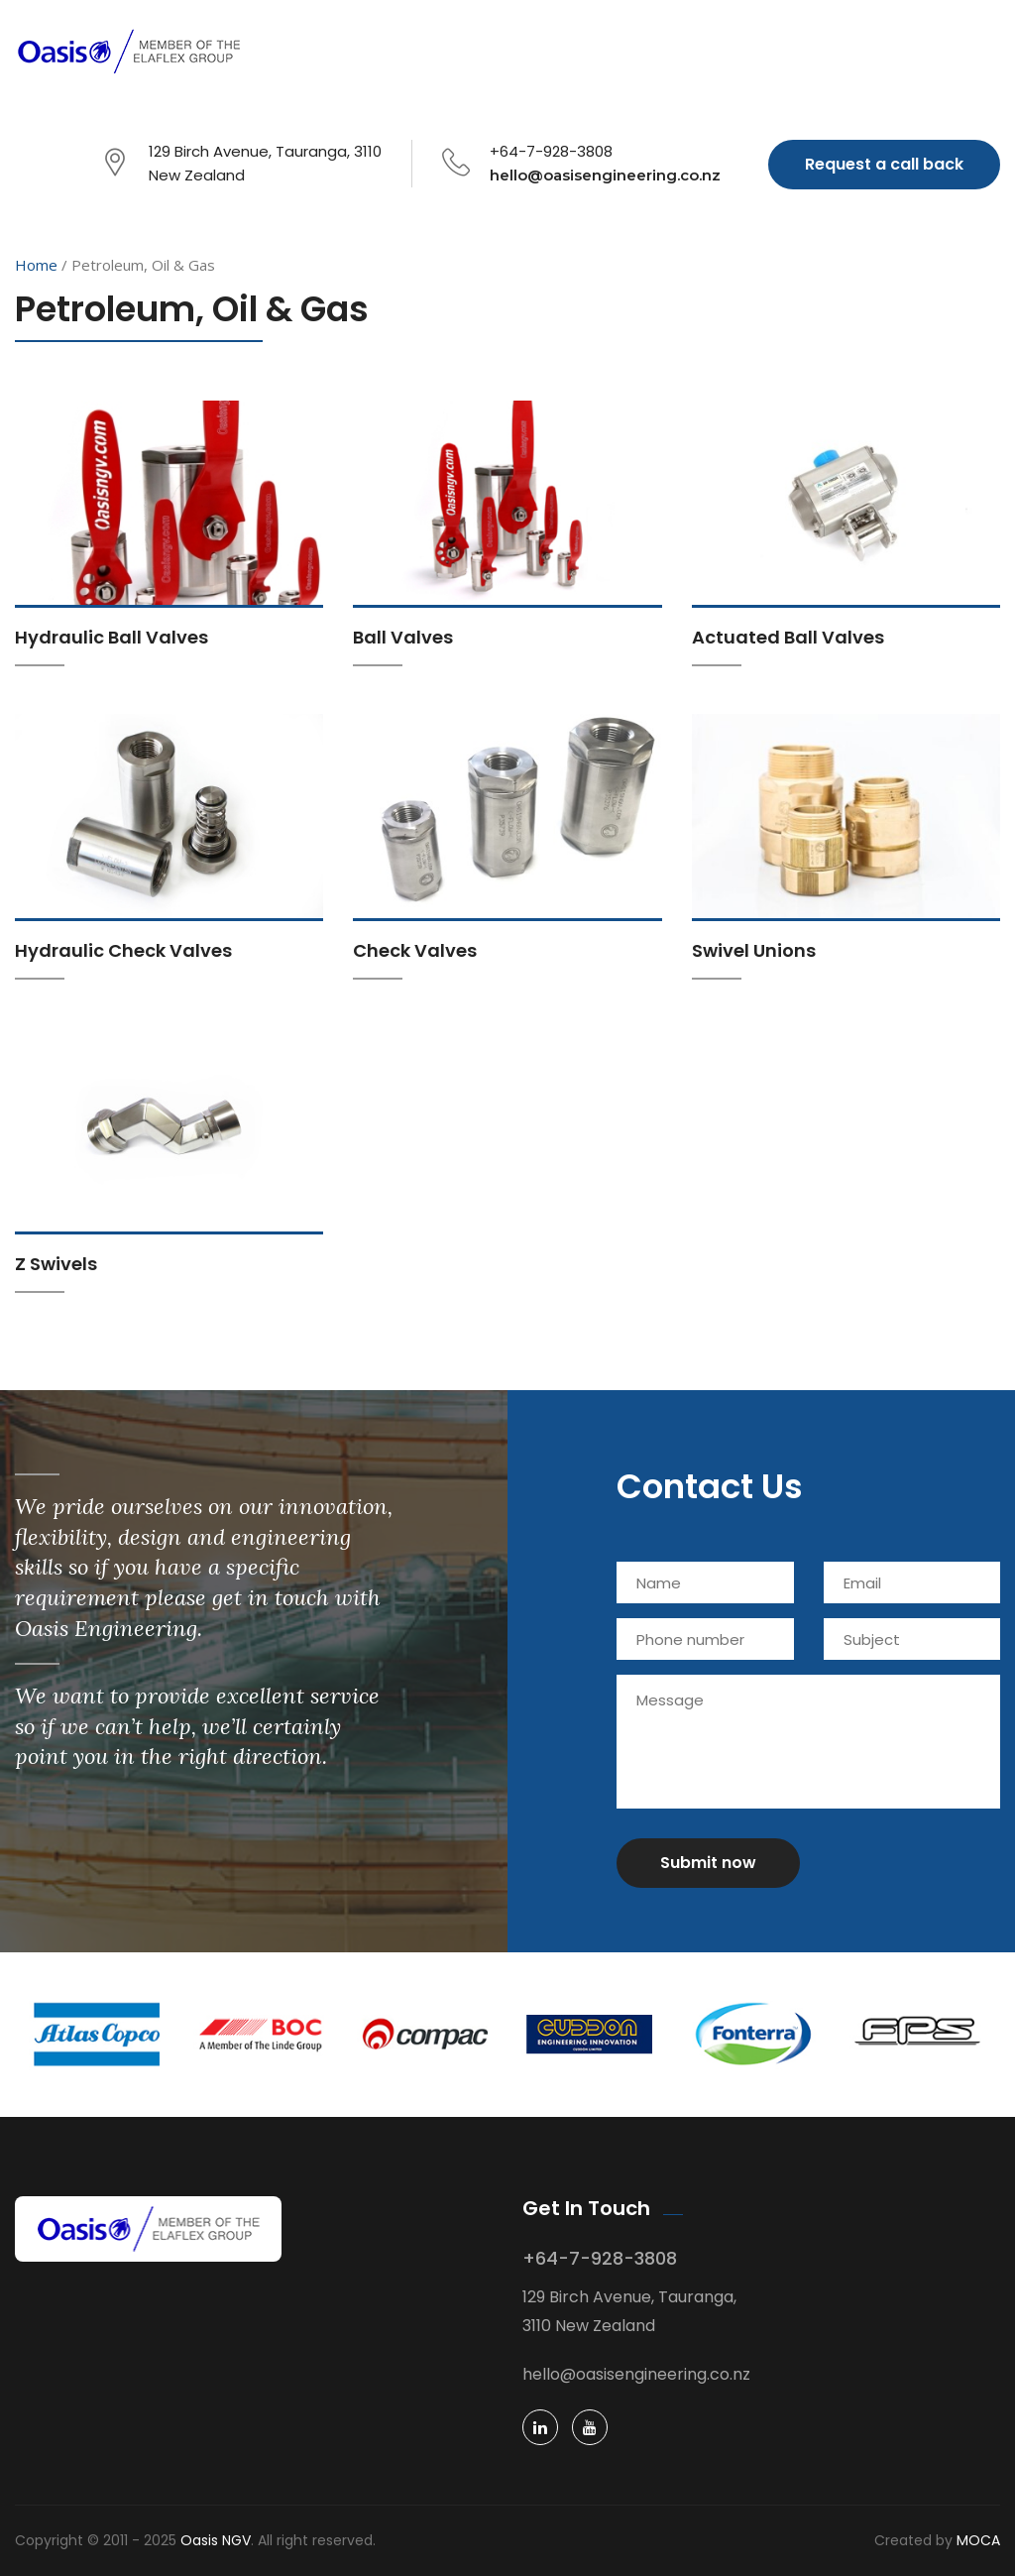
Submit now (708, 1862)
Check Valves (415, 950)
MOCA (978, 2540)
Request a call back (884, 164)
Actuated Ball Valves (788, 637)
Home (36, 265)
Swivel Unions (754, 950)
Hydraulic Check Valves (123, 950)
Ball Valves (403, 637)
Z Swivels (56, 1263)
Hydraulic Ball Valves (111, 637)
